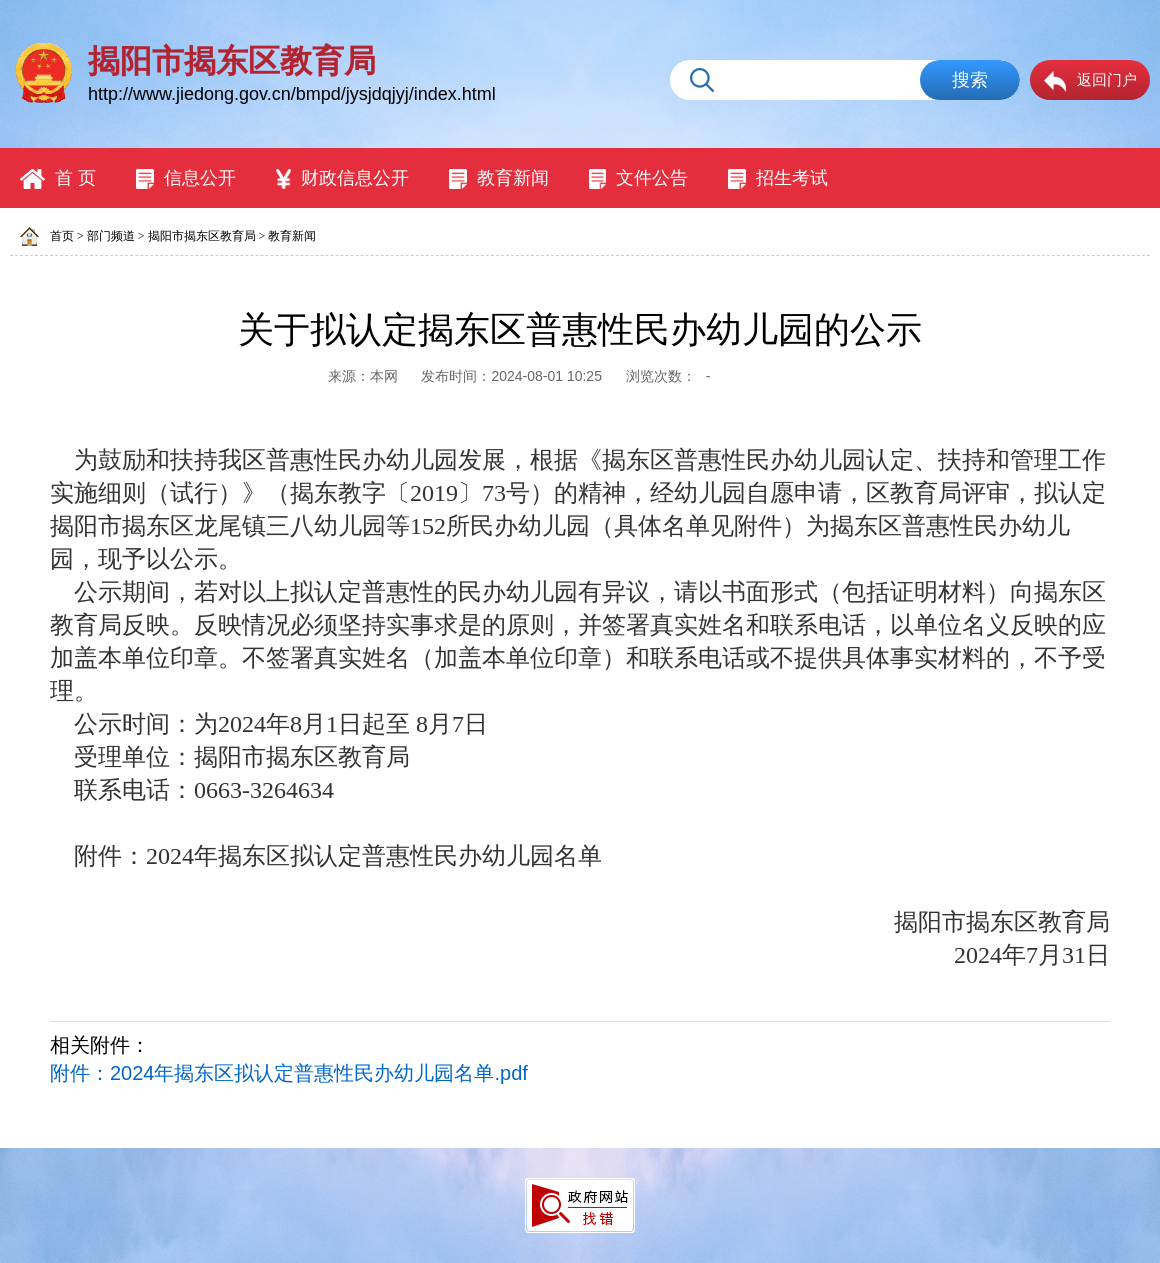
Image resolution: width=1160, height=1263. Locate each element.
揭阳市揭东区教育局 (202, 236)
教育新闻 (499, 178)
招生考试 (778, 178)
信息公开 (186, 178)
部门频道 (111, 236)
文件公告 (639, 178)
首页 (62, 236)
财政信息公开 (342, 178)
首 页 (58, 178)
